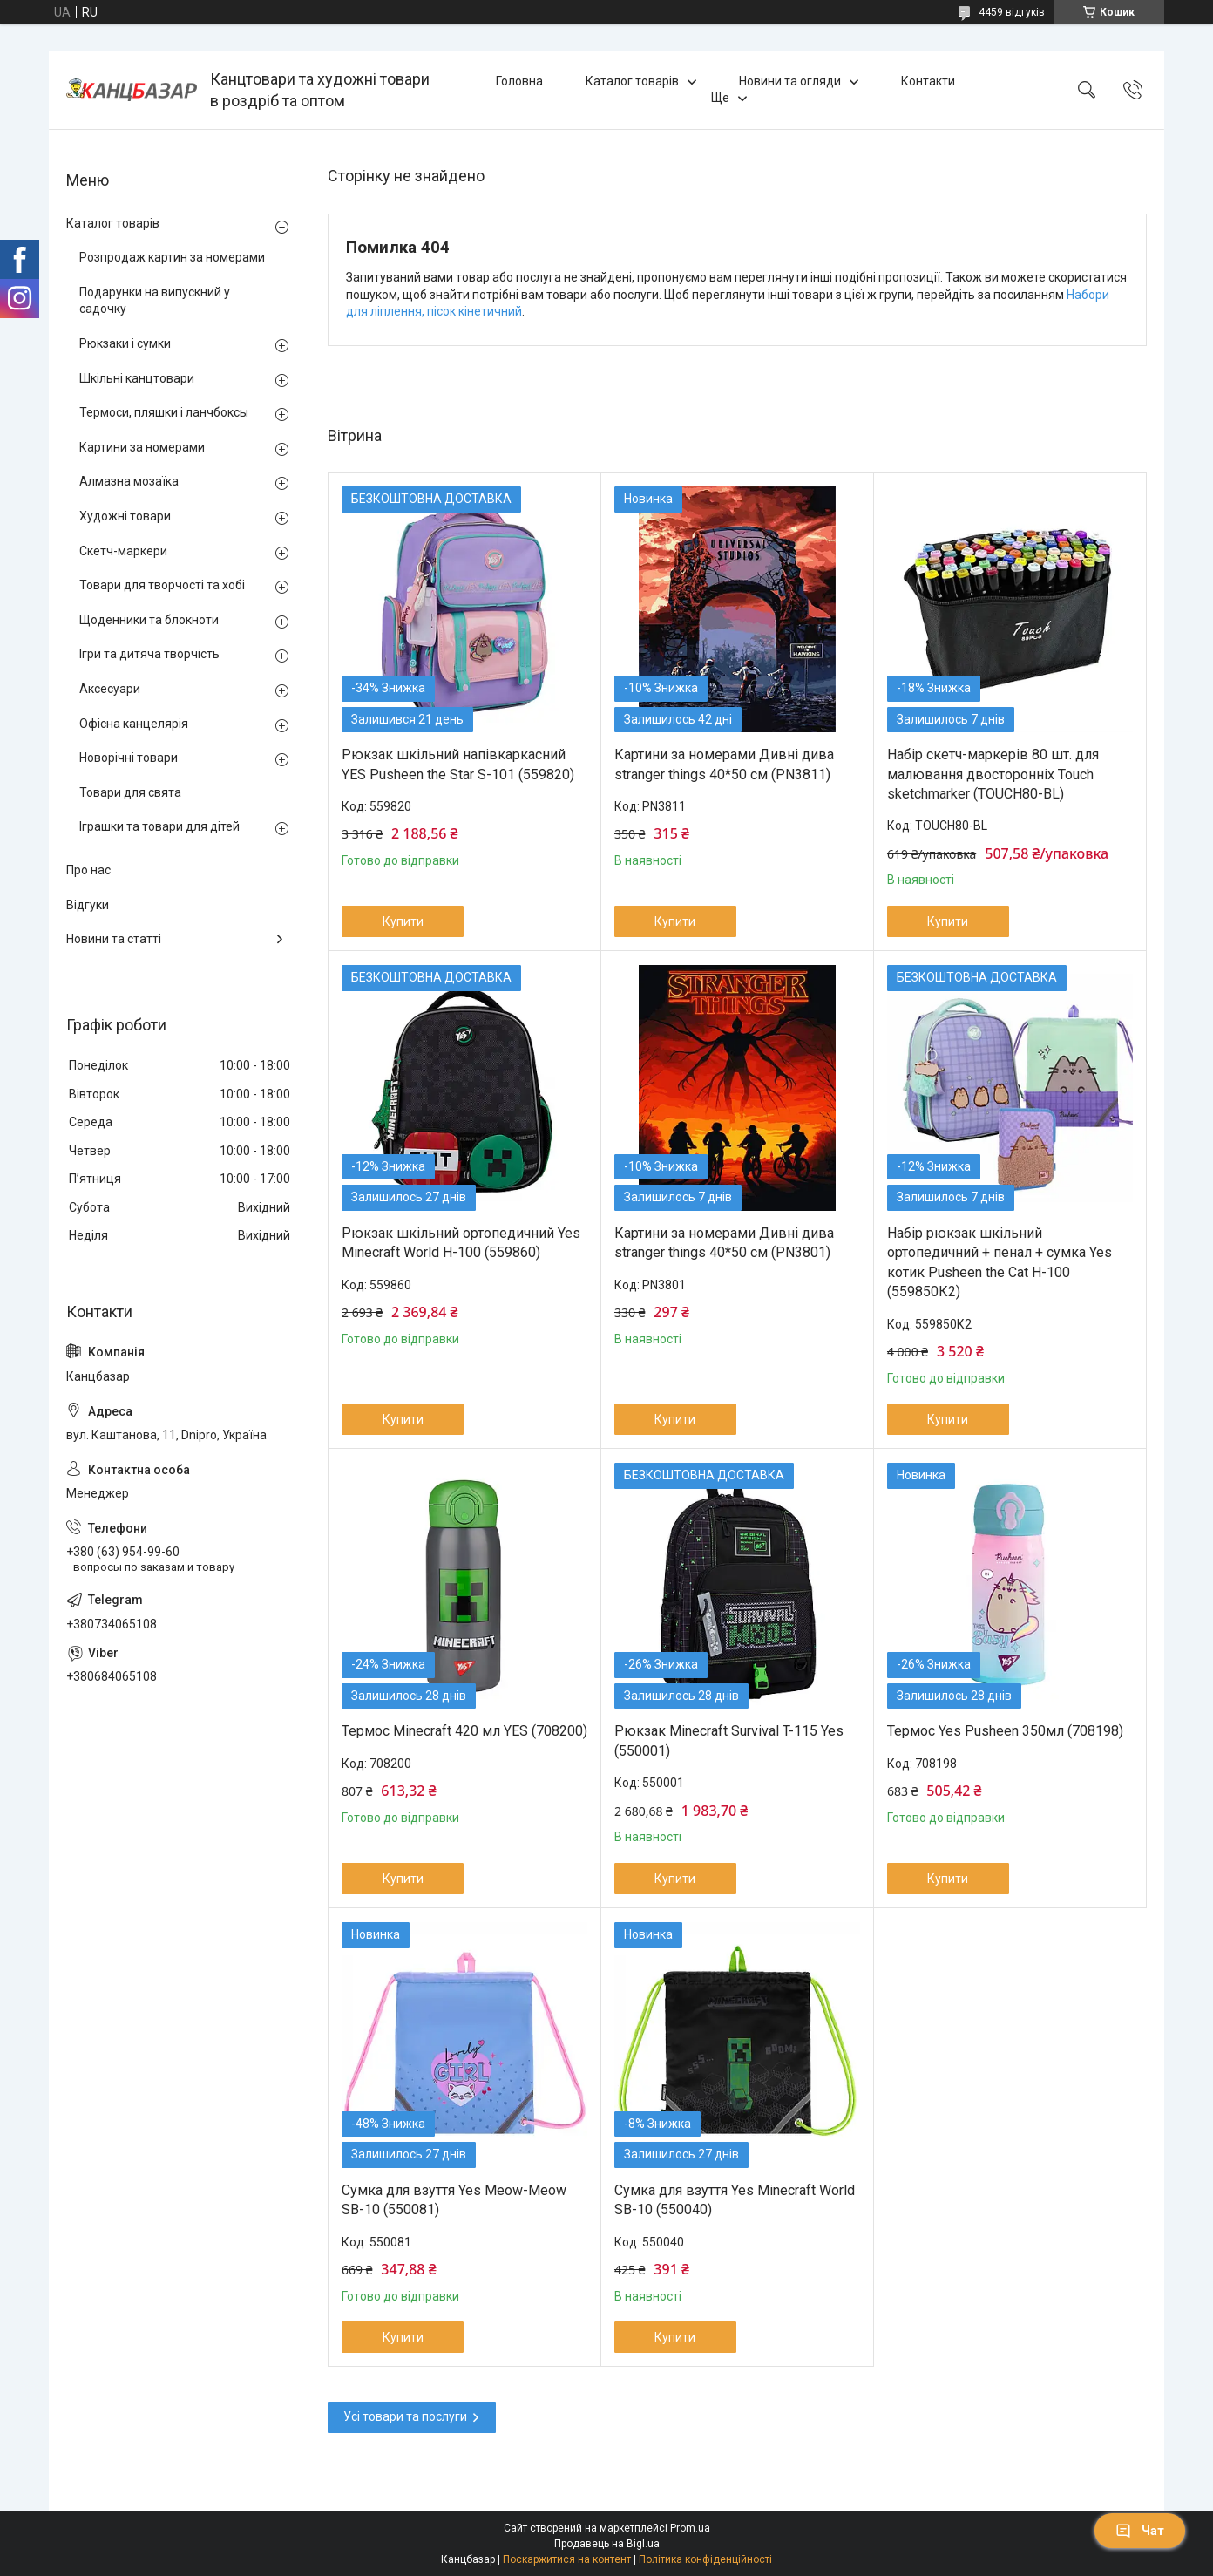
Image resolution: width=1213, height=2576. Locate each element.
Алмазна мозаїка (129, 481)
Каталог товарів (632, 81)
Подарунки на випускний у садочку (154, 300)
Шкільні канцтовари (136, 378)
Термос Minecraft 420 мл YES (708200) (464, 1731)
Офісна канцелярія (133, 724)
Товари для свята (130, 792)
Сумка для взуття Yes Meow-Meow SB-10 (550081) (454, 2200)
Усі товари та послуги (405, 2416)
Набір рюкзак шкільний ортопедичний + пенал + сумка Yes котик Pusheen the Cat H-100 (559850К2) (999, 1262)
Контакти (928, 81)
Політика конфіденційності (705, 2559)
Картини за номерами (142, 447)
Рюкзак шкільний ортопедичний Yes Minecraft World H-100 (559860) (461, 1243)
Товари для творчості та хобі (162, 585)
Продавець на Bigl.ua (607, 2544)
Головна (519, 81)
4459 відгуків (1012, 12)
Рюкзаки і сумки (125, 343)
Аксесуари (109, 689)
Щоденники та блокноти (149, 620)
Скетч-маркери (123, 551)
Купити (403, 921)
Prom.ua (690, 2528)
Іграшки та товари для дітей (159, 826)
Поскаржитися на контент (567, 2559)
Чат (1139, 2531)
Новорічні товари (128, 758)
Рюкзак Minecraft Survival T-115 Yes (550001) (729, 1740)
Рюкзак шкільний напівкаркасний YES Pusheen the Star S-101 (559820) (458, 764)
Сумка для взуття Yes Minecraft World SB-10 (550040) (734, 2200)
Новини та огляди (790, 81)
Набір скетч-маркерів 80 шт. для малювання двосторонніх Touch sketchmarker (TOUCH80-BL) (993, 774)
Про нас (88, 870)
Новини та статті (113, 939)
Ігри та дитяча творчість (149, 654)
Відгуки (87, 905)
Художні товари (125, 516)
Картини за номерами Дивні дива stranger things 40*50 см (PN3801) (724, 1243)
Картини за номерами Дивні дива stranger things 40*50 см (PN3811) (724, 764)
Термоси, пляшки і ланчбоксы (163, 412)
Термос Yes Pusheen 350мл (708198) (1005, 1731)
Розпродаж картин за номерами (172, 257)
